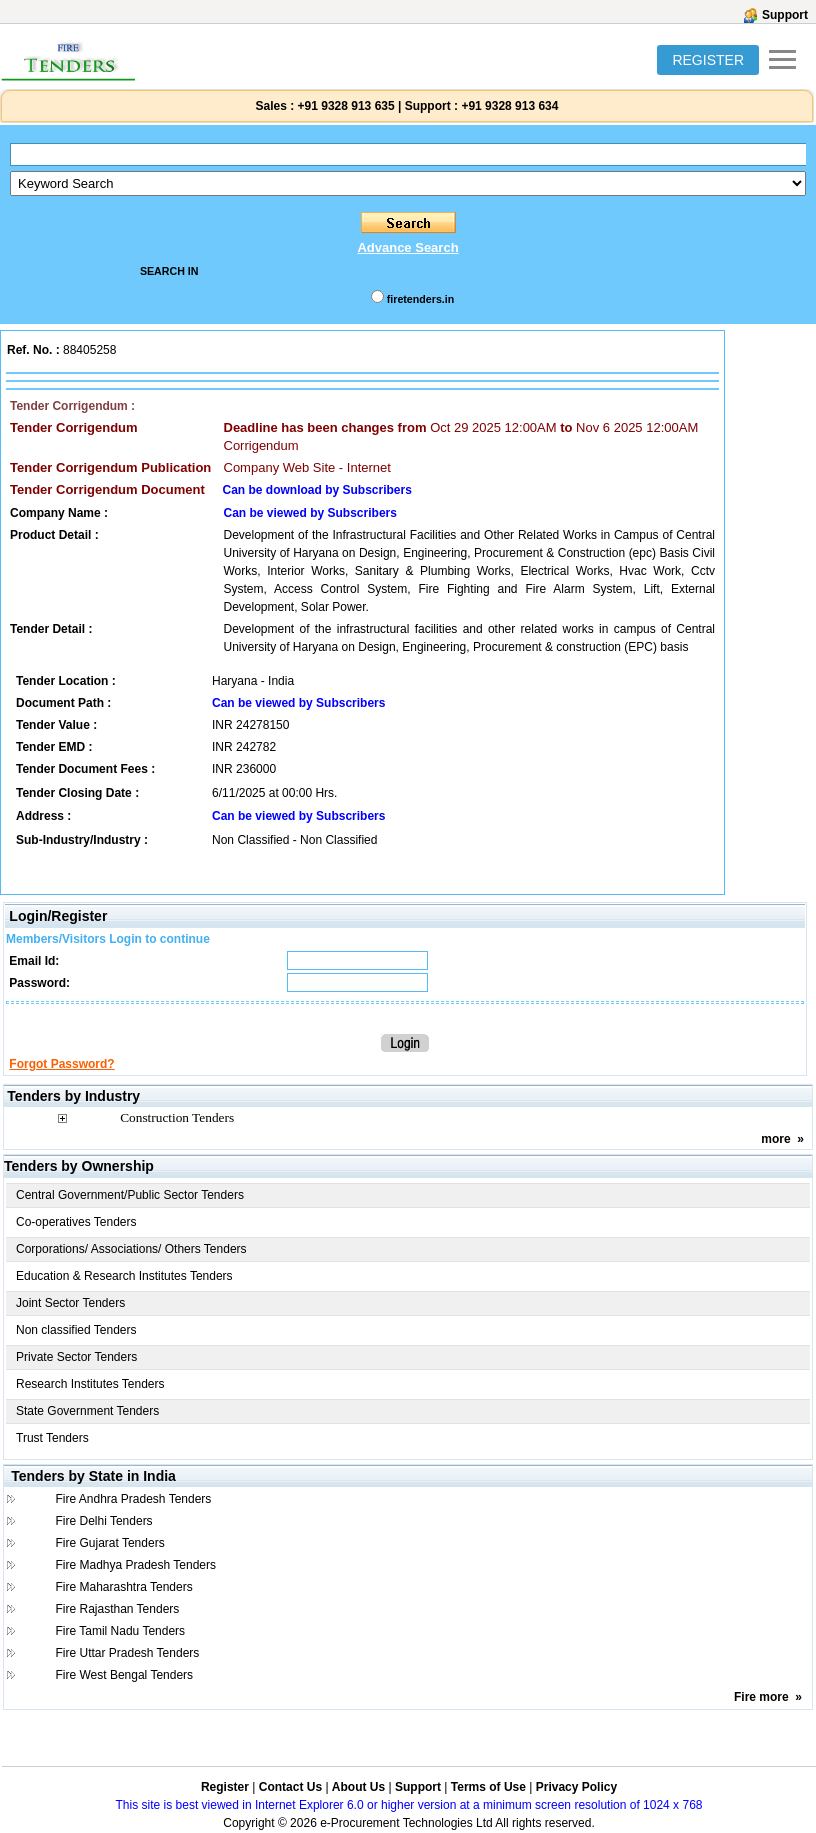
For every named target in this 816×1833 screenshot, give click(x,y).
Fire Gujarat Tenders (109, 1543)
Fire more (761, 1697)
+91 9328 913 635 (344, 106)
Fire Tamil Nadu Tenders (120, 1631)
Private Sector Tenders (76, 1357)
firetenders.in (421, 299)
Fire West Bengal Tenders (124, 1675)
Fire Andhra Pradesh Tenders (133, 1499)
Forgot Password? (61, 1064)
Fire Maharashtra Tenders (123, 1587)
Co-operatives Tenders (76, 1222)
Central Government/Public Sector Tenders (130, 1195)
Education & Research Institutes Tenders (124, 1276)
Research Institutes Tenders (90, 1384)
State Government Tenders (87, 1411)
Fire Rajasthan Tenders (117, 1609)
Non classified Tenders (76, 1330)
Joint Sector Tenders (70, 1303)
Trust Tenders (52, 1438)
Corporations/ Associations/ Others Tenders (131, 1249)
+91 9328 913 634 (509, 106)
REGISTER (708, 60)
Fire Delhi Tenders (103, 1521)
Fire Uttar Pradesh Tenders (127, 1653)
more (775, 1139)
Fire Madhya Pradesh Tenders (135, 1565)
